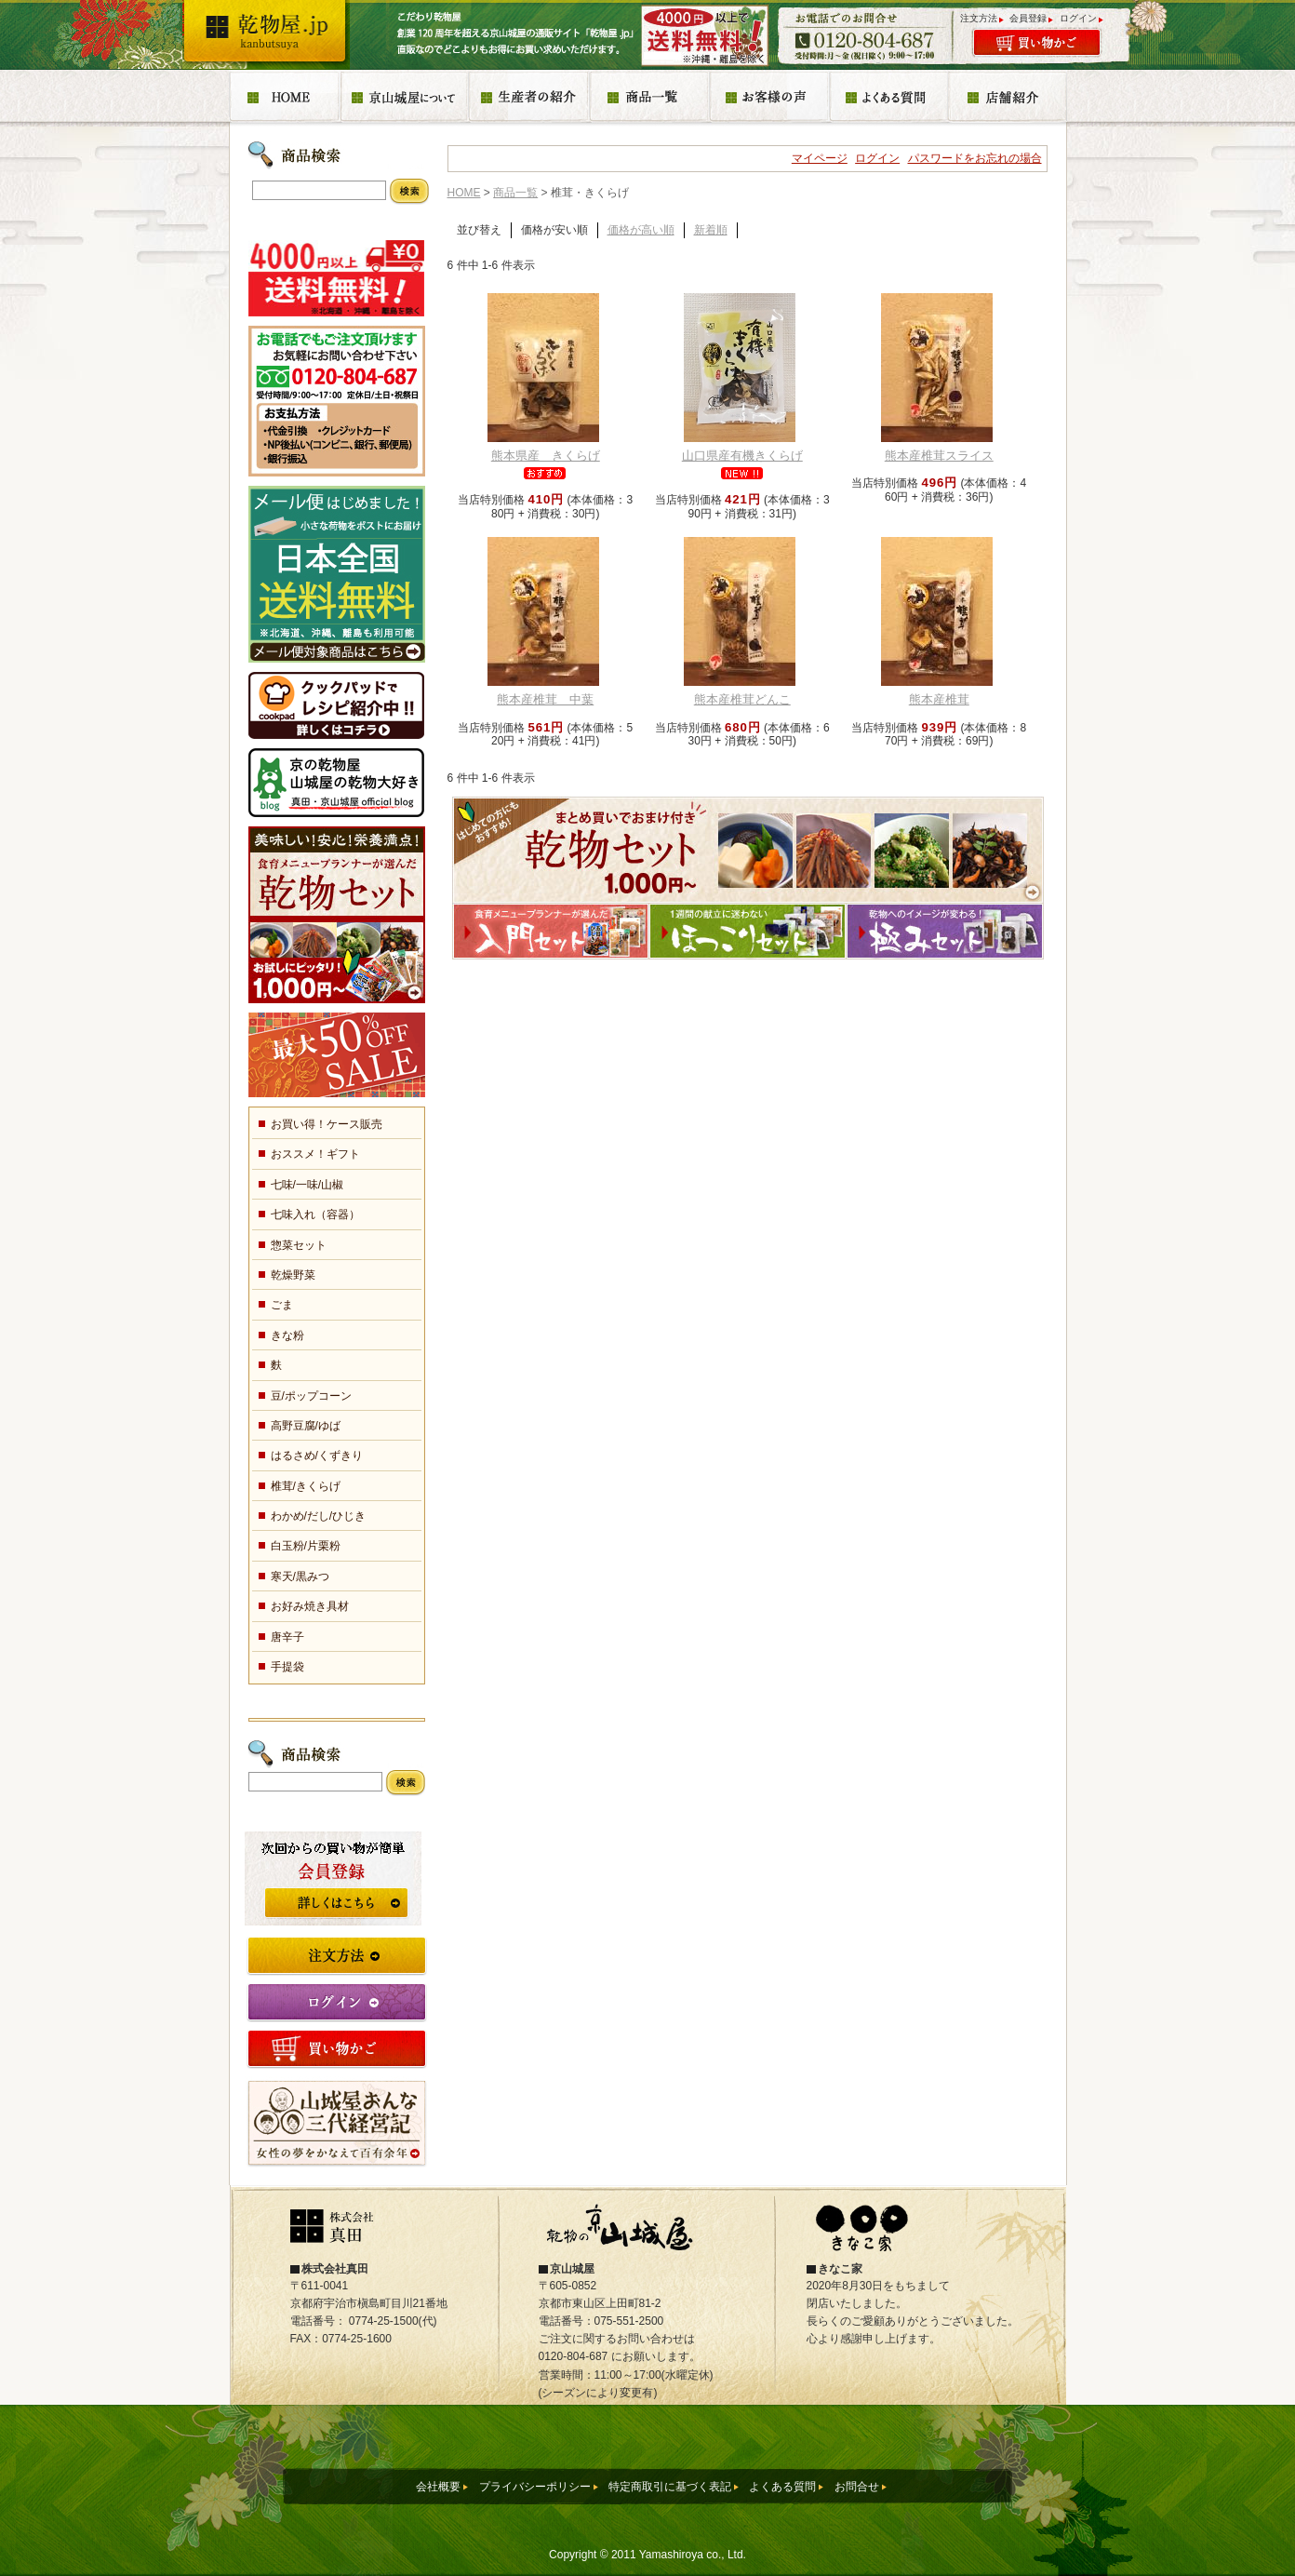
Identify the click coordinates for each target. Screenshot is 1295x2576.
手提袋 (287, 1666)
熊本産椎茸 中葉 (545, 699)
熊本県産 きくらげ (545, 456)
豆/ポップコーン (311, 1395)
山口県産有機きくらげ (742, 456)
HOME (464, 192)
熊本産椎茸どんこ (742, 699)
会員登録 (1028, 18)
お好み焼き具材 (310, 1606)
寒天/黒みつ (300, 1576)
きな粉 (287, 1335)
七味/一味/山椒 (307, 1184)
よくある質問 (782, 2486)
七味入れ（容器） (315, 1214)
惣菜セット (299, 1245)
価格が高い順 (640, 229)
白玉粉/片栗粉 (305, 1545)
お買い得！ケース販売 (326, 1124)
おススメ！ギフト (315, 1154)
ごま (282, 1304)
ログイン (1078, 18)
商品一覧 (515, 192)
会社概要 (438, 2486)
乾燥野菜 (293, 1274)
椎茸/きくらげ (305, 1486)
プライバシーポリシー (535, 2486)
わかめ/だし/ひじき (319, 1516)
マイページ (820, 158)
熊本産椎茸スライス (939, 456)
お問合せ (856, 2486)
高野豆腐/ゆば (305, 1425)
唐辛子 (287, 1637)
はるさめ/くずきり (317, 1455)
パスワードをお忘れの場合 (975, 158)
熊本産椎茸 (939, 699)
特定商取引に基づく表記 (669, 2486)
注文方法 (978, 18)
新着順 (711, 229)
